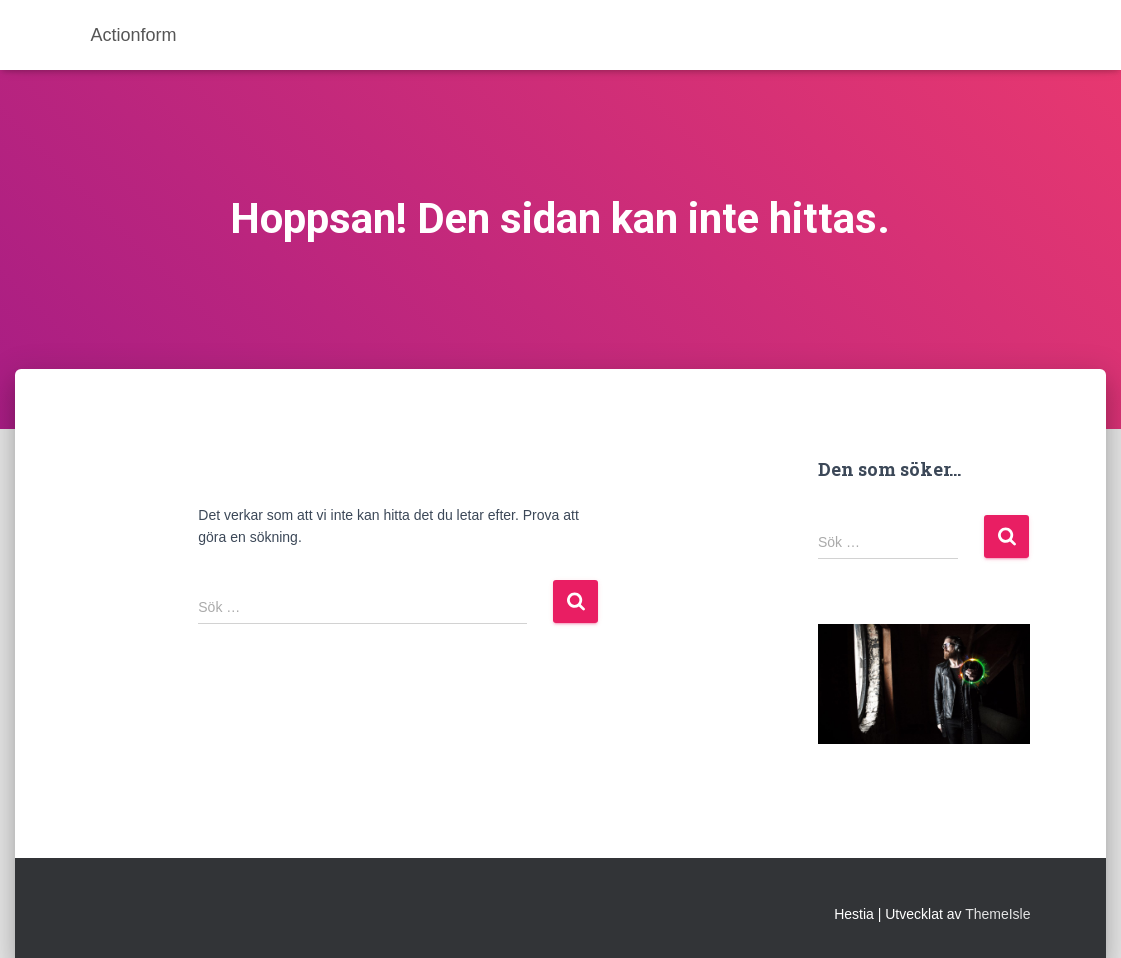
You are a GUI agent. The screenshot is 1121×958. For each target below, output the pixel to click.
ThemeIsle (997, 914)
